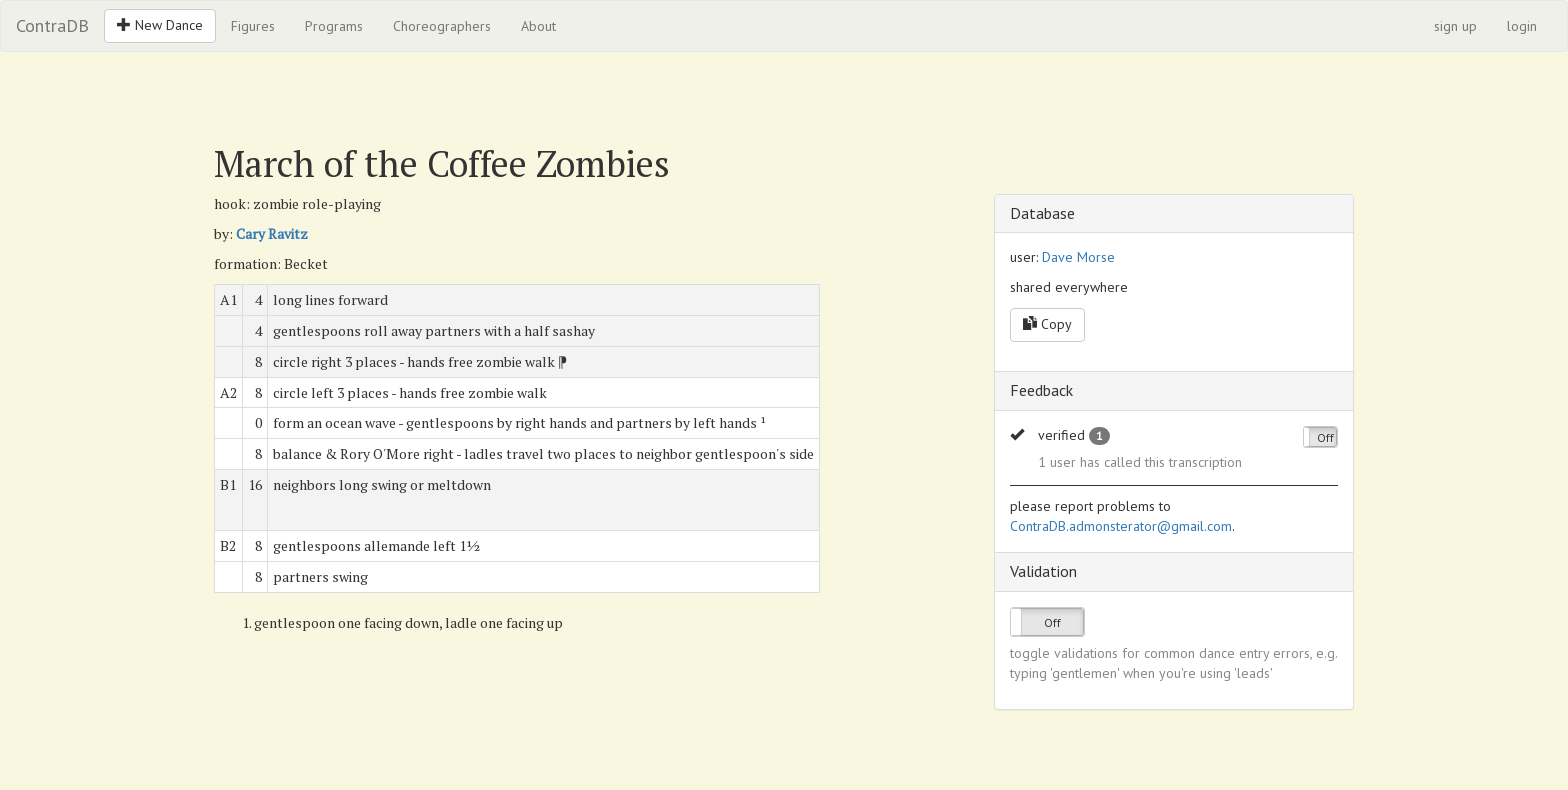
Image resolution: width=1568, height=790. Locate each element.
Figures (253, 26)
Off (1325, 437)
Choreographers (442, 26)
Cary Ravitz (272, 233)
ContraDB (52, 25)
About (538, 26)
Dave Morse (1078, 257)
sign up (1455, 26)
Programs (334, 26)
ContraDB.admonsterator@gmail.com (1121, 526)
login (1522, 26)
